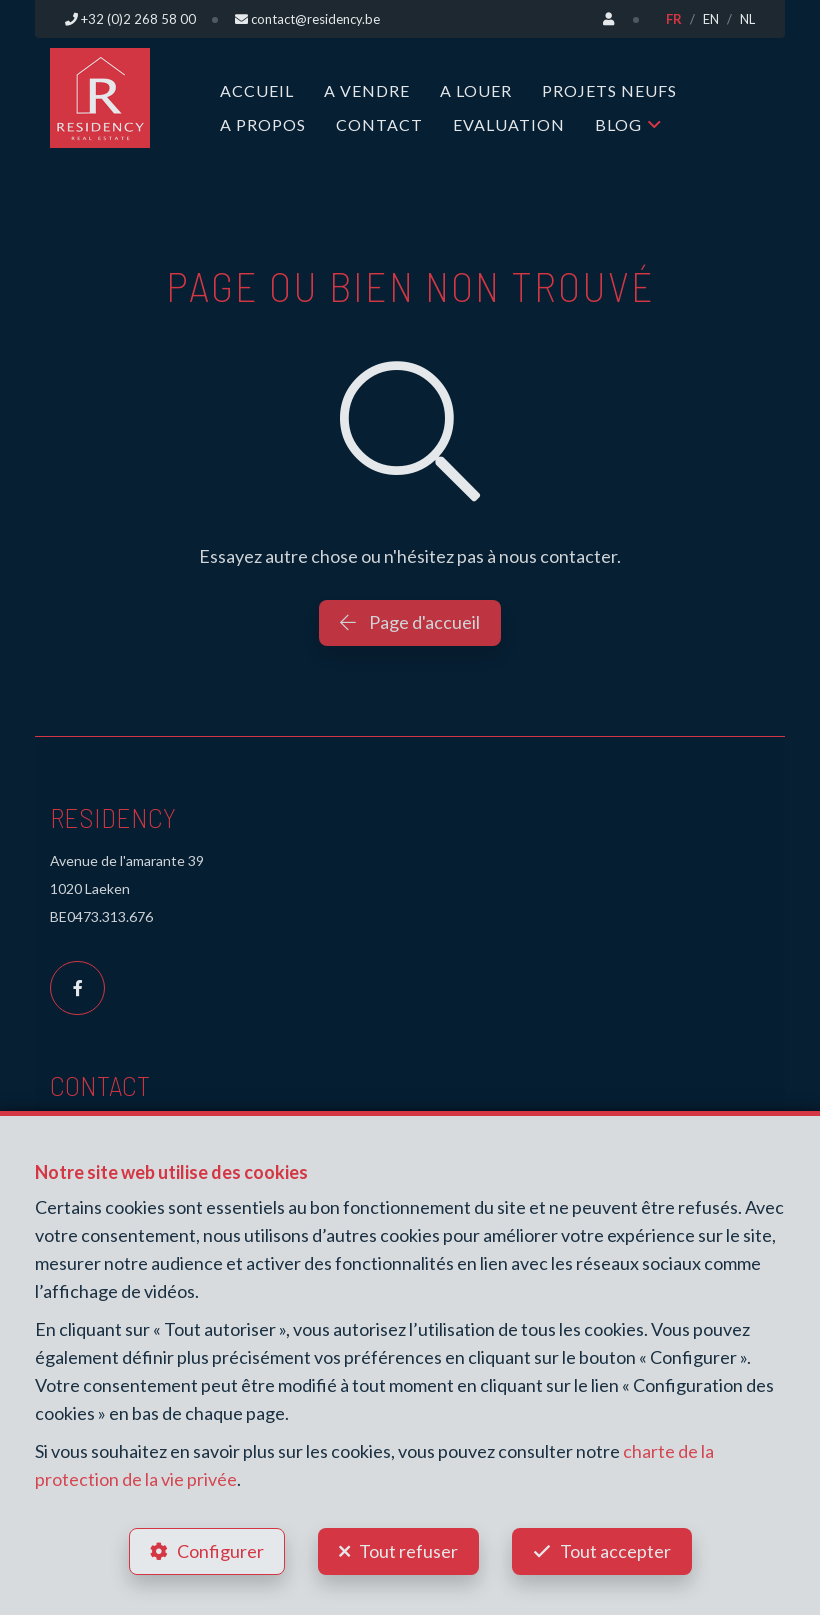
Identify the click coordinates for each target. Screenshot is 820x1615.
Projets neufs (609, 90)
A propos (263, 124)
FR (674, 19)
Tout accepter (615, 1551)
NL (747, 19)
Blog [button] (618, 124)
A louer (476, 90)
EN (711, 19)
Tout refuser (408, 1551)
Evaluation (509, 124)
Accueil (257, 90)
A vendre (367, 90)
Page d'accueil (410, 622)
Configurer (220, 1551)
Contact (379, 124)
